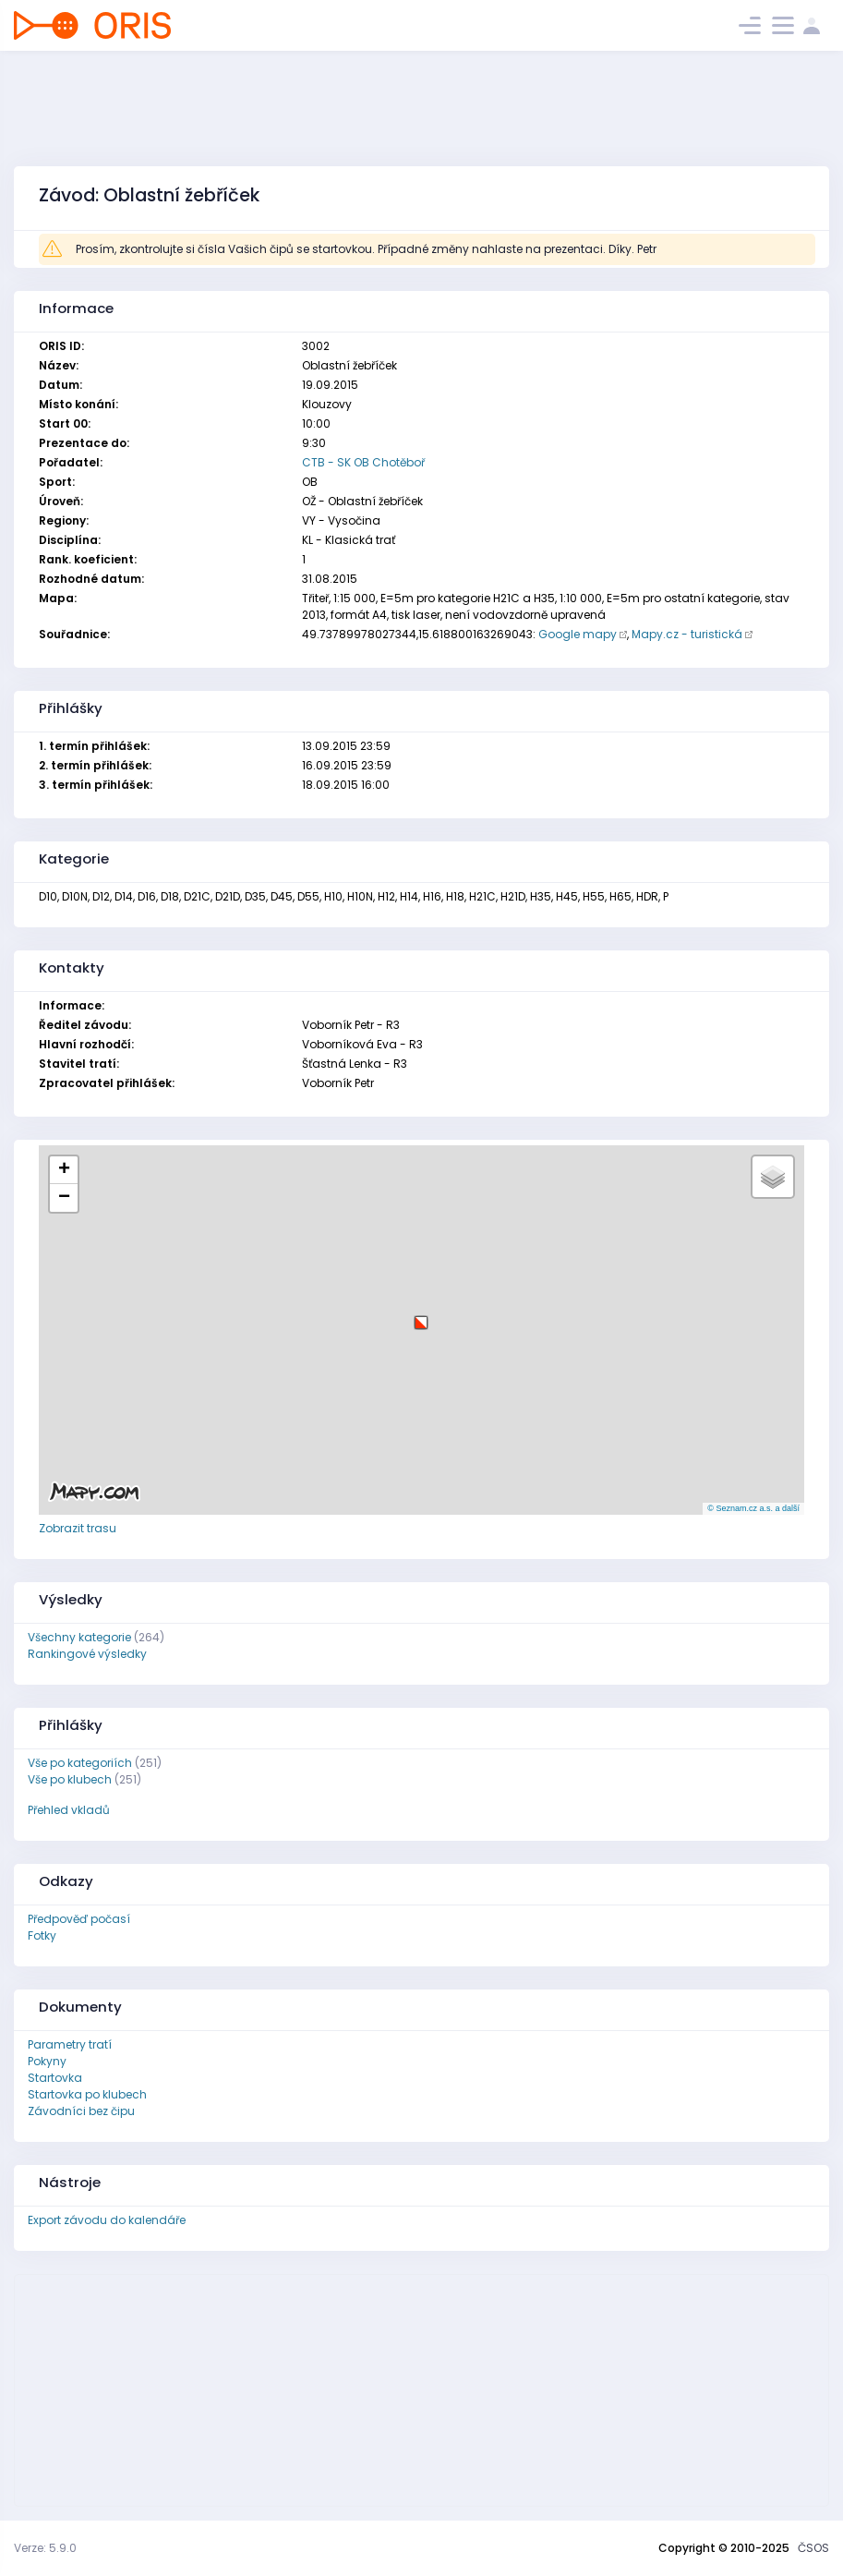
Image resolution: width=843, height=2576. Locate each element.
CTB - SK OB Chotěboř (363, 462)
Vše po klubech (70, 1779)
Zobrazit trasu (77, 1528)
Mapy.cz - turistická (687, 634)
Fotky (42, 1935)
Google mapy (577, 634)
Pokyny (47, 2061)
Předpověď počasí (79, 1919)
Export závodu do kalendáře (107, 2220)
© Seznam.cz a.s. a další (753, 1508)
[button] (421, 1315)
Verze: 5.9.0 (45, 2548)
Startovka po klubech (87, 2094)
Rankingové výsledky (87, 1654)
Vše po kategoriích (80, 1763)
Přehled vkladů (69, 1810)
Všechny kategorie (79, 1637)
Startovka (55, 2078)
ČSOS (813, 2548)
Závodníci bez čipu (81, 2111)
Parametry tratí (70, 2044)
